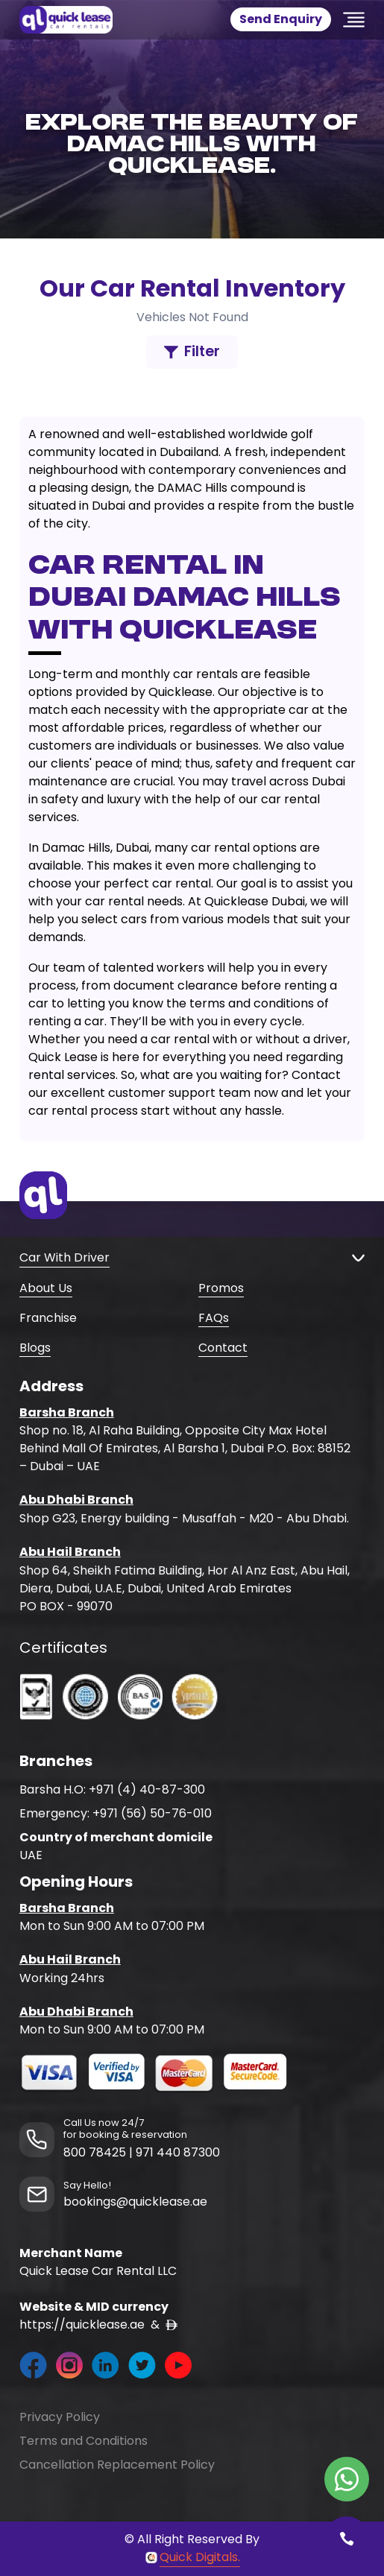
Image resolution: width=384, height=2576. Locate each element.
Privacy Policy (59, 2416)
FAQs (213, 1317)
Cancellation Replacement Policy (117, 2464)
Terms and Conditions (83, 2440)
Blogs (35, 1347)
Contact (223, 1347)
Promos (221, 1288)
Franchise (48, 1317)
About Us (45, 1288)
